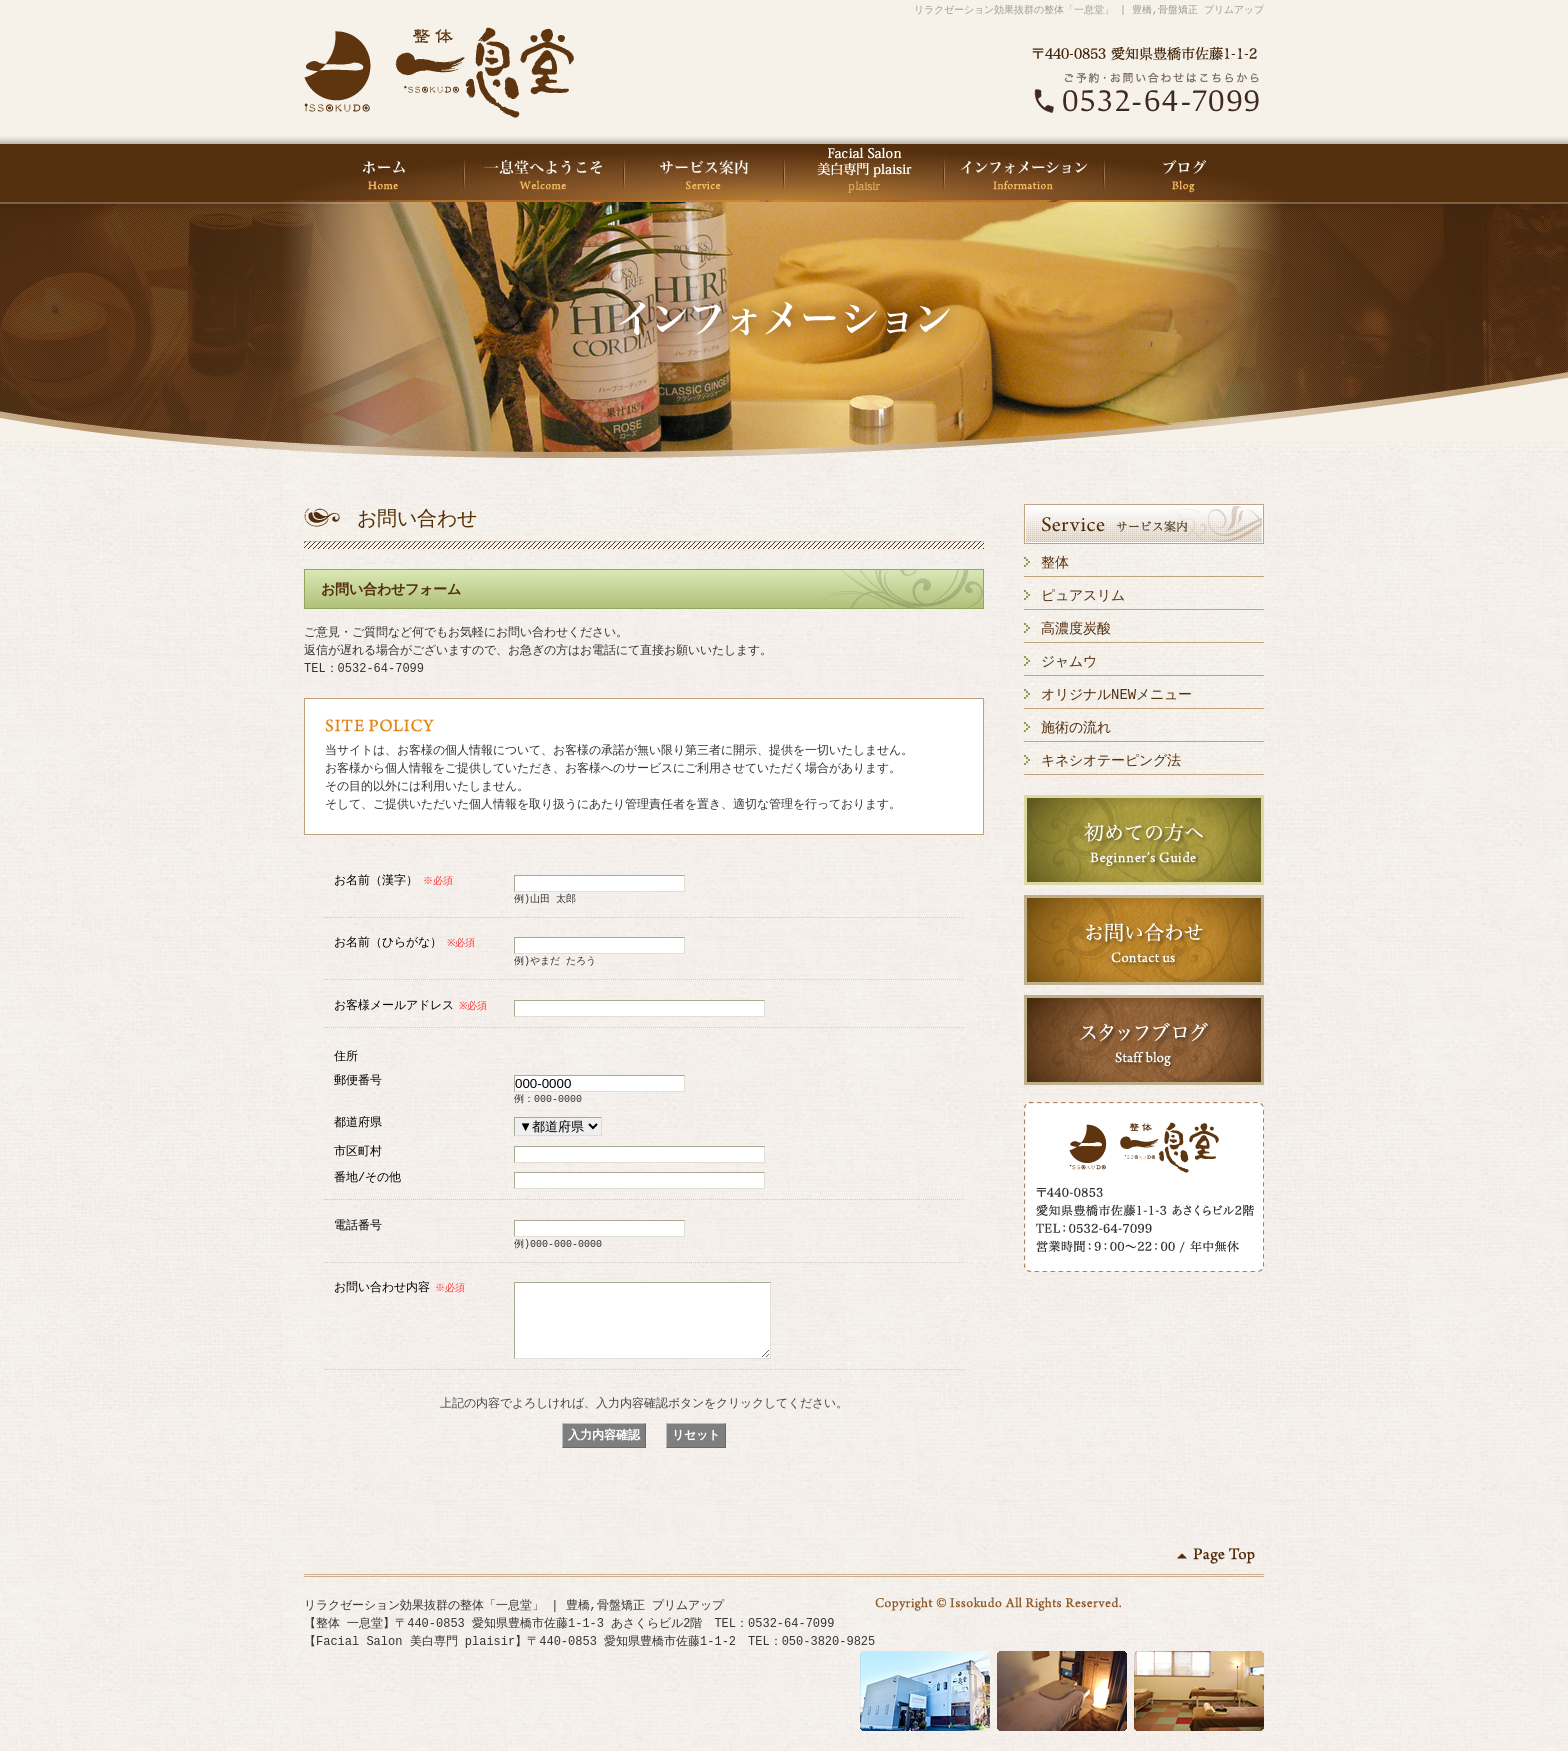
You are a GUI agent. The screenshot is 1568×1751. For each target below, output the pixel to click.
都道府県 (358, 1121)
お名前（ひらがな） (406, 941)
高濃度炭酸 (1076, 628)
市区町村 (358, 1150)
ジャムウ (1069, 661)
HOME (384, 173)
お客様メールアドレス (412, 1004)
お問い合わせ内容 (400, 1286)
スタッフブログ (1144, 1040)
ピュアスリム (1083, 595)
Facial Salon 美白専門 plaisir (864, 173)
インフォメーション (1024, 173)
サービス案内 (704, 173)
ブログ (1184, 173)
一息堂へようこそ (544, 173)
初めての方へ (1144, 840)
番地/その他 (367, 1176)
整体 (1055, 562)
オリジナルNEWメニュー (1116, 694)
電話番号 (358, 1224)
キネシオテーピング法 (1111, 760)
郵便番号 (358, 1079)
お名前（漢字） (394, 879)
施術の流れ (1076, 727)
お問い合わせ (1144, 940)
